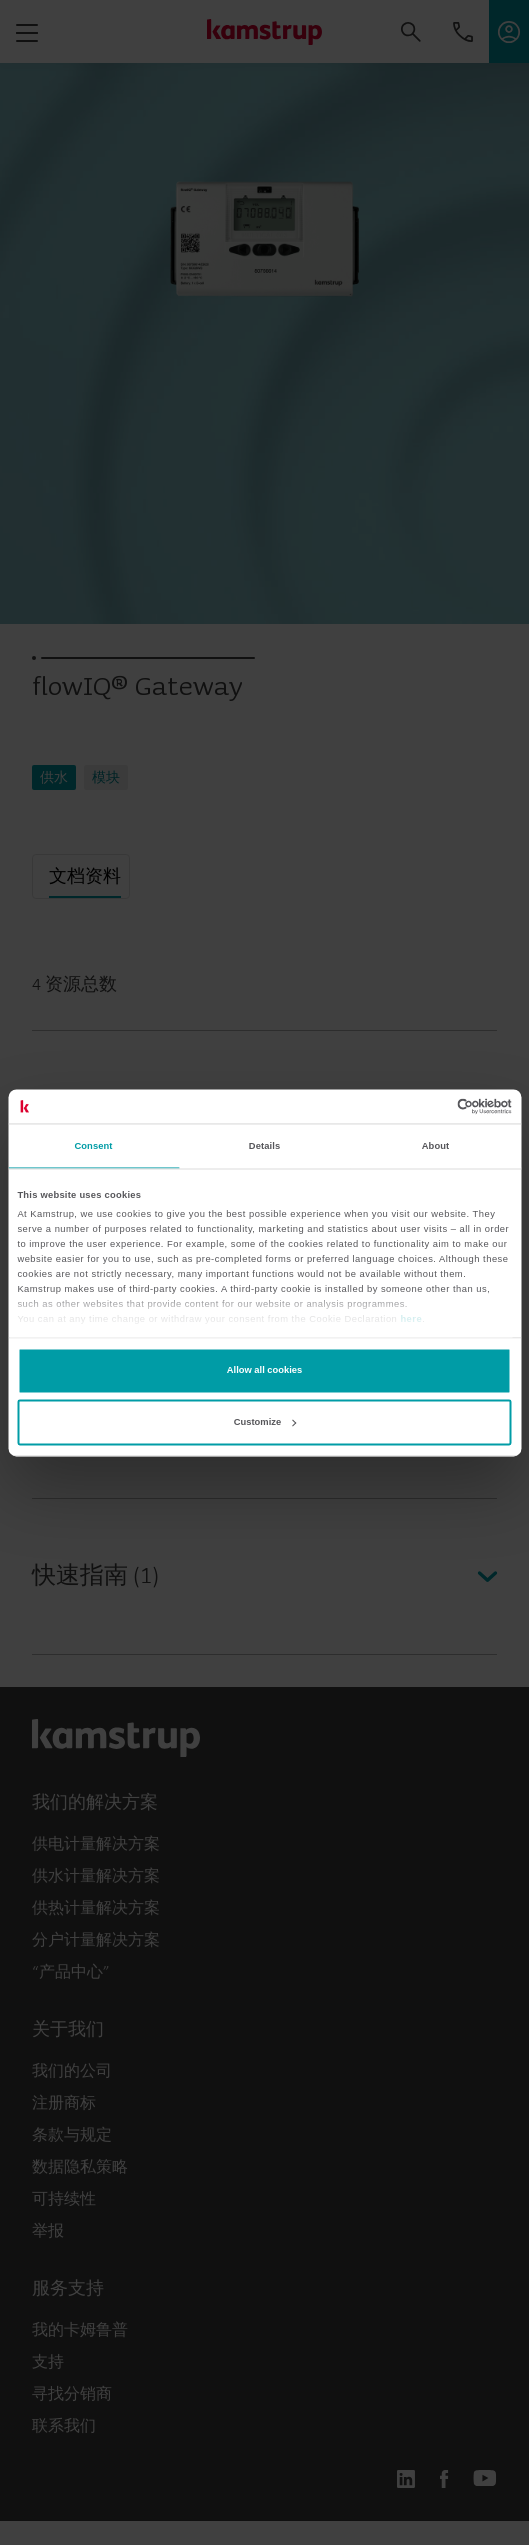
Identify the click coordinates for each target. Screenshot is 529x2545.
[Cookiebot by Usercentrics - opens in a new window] (424, 1106)
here (411, 1320)
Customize (265, 1422)
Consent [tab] (93, 1146)
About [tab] (436, 1146)
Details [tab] (264, 1146)
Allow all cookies (264, 1371)
